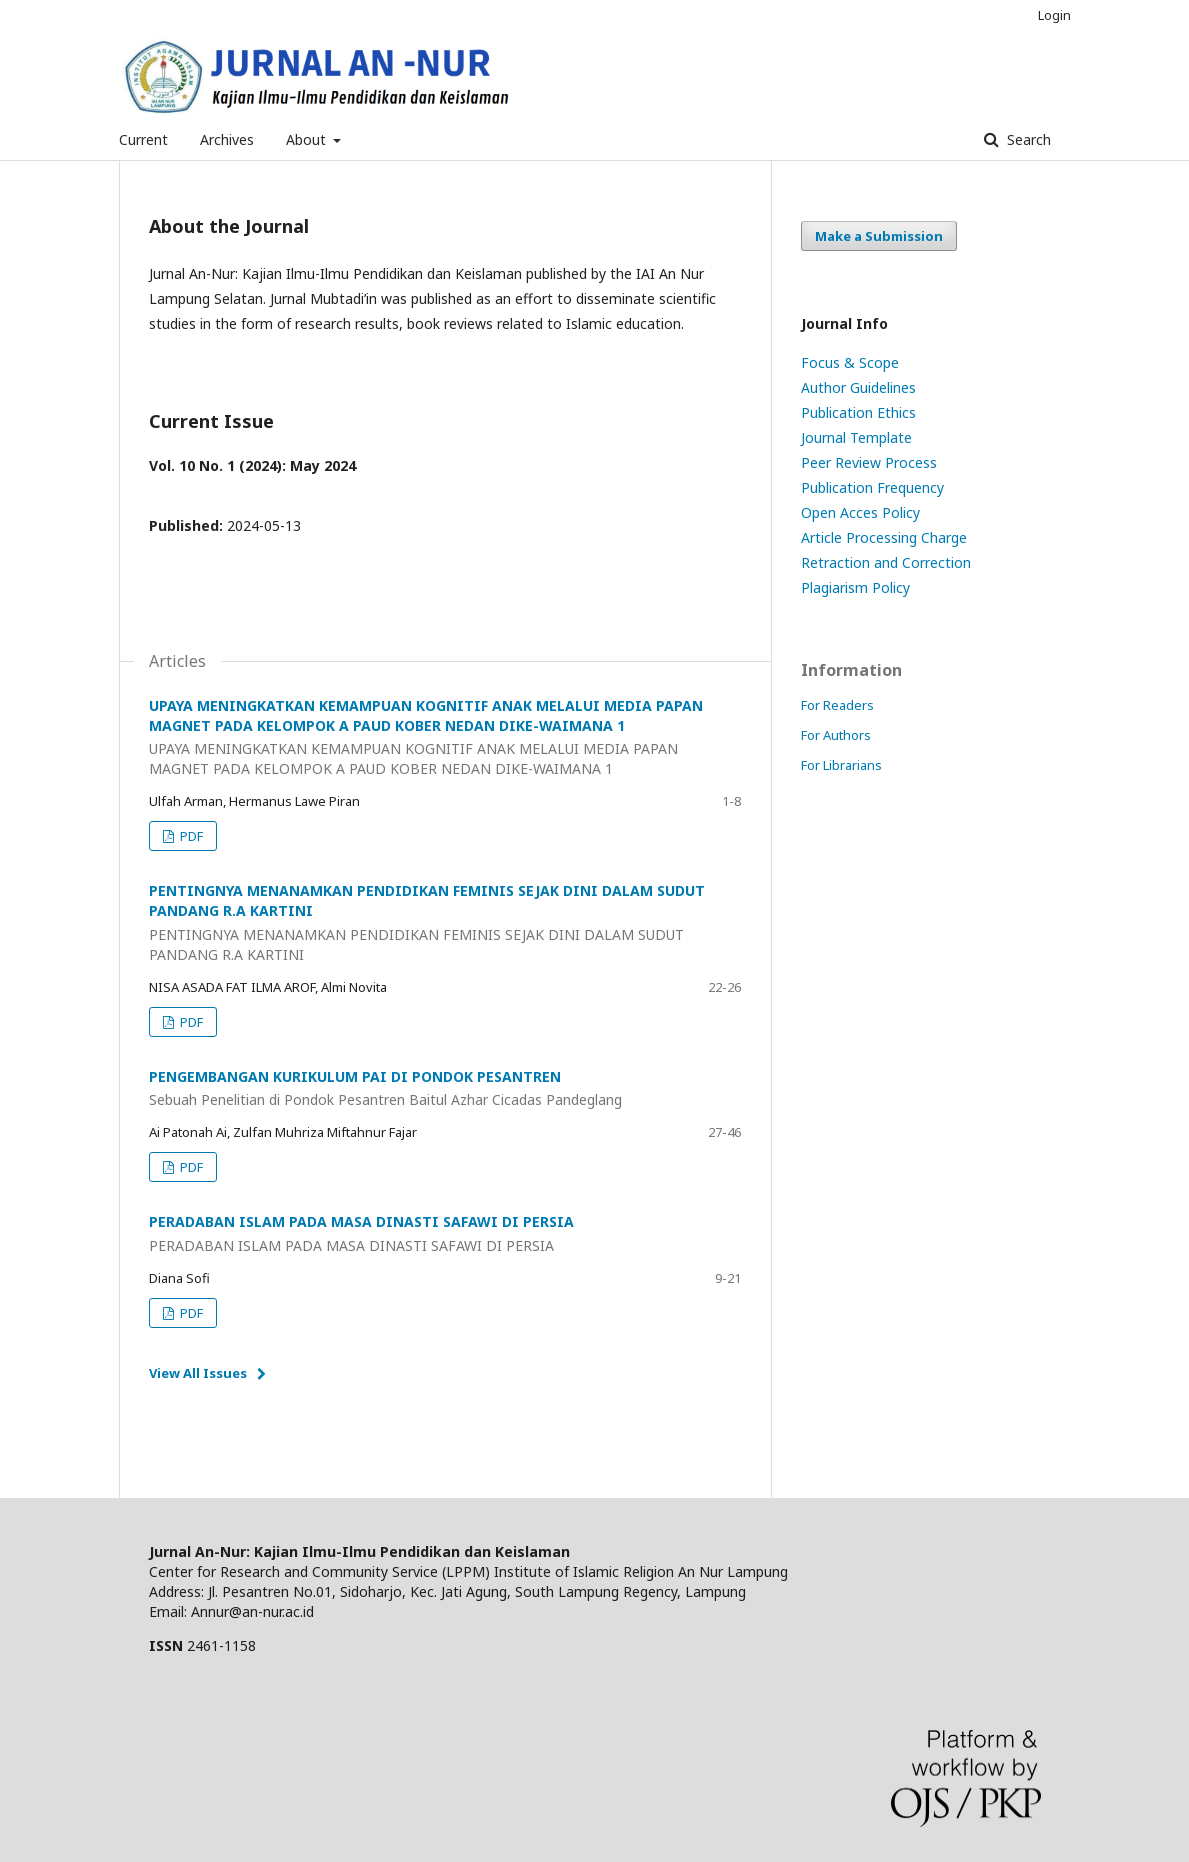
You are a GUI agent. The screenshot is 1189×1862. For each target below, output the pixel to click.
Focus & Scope (850, 362)
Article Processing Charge (884, 537)
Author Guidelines (858, 387)
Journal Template (856, 437)
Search (1027, 139)
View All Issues (198, 1373)
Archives (227, 139)
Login (1054, 15)
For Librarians (841, 765)
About (308, 139)
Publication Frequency (872, 487)
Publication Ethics (858, 412)
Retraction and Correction (886, 562)
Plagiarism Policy (855, 587)
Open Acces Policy (860, 512)
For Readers (837, 705)
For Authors (836, 735)
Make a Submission (879, 236)
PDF (190, 836)
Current (143, 139)
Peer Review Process (869, 462)
